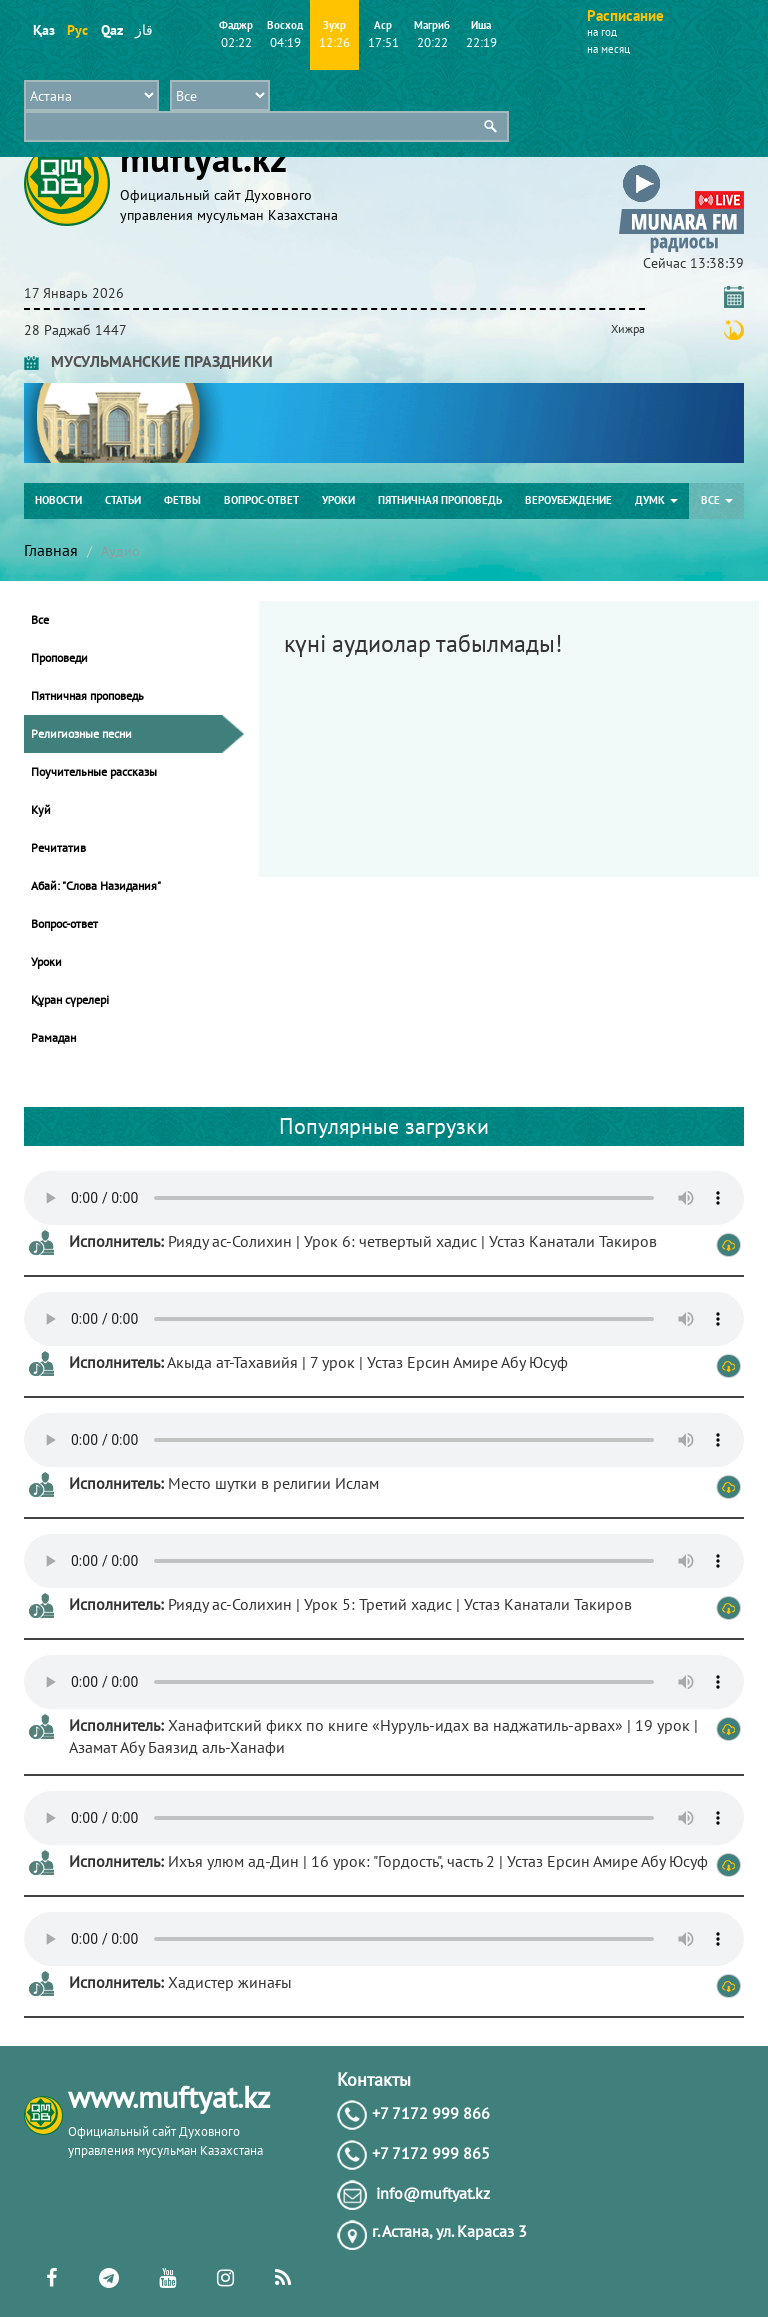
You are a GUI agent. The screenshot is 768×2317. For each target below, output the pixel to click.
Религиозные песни (81, 733)
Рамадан (53, 1037)
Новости (58, 500)
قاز (144, 30)
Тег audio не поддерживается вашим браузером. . (384, 1198)
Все (717, 500)
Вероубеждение (568, 500)
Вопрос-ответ (261, 500)
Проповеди (59, 657)
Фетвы (182, 500)
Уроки (338, 500)
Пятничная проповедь (440, 500)
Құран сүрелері (70, 999)
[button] (681, 168)
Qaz (111, 30)
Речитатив (58, 847)
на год (602, 32)
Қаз (43, 30)
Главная (51, 550)
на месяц (608, 49)
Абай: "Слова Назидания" (96, 885)
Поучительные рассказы (94, 771)
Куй (41, 809)
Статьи (123, 500)
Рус (77, 30)
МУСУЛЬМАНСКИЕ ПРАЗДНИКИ (148, 361)
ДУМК (656, 500)
